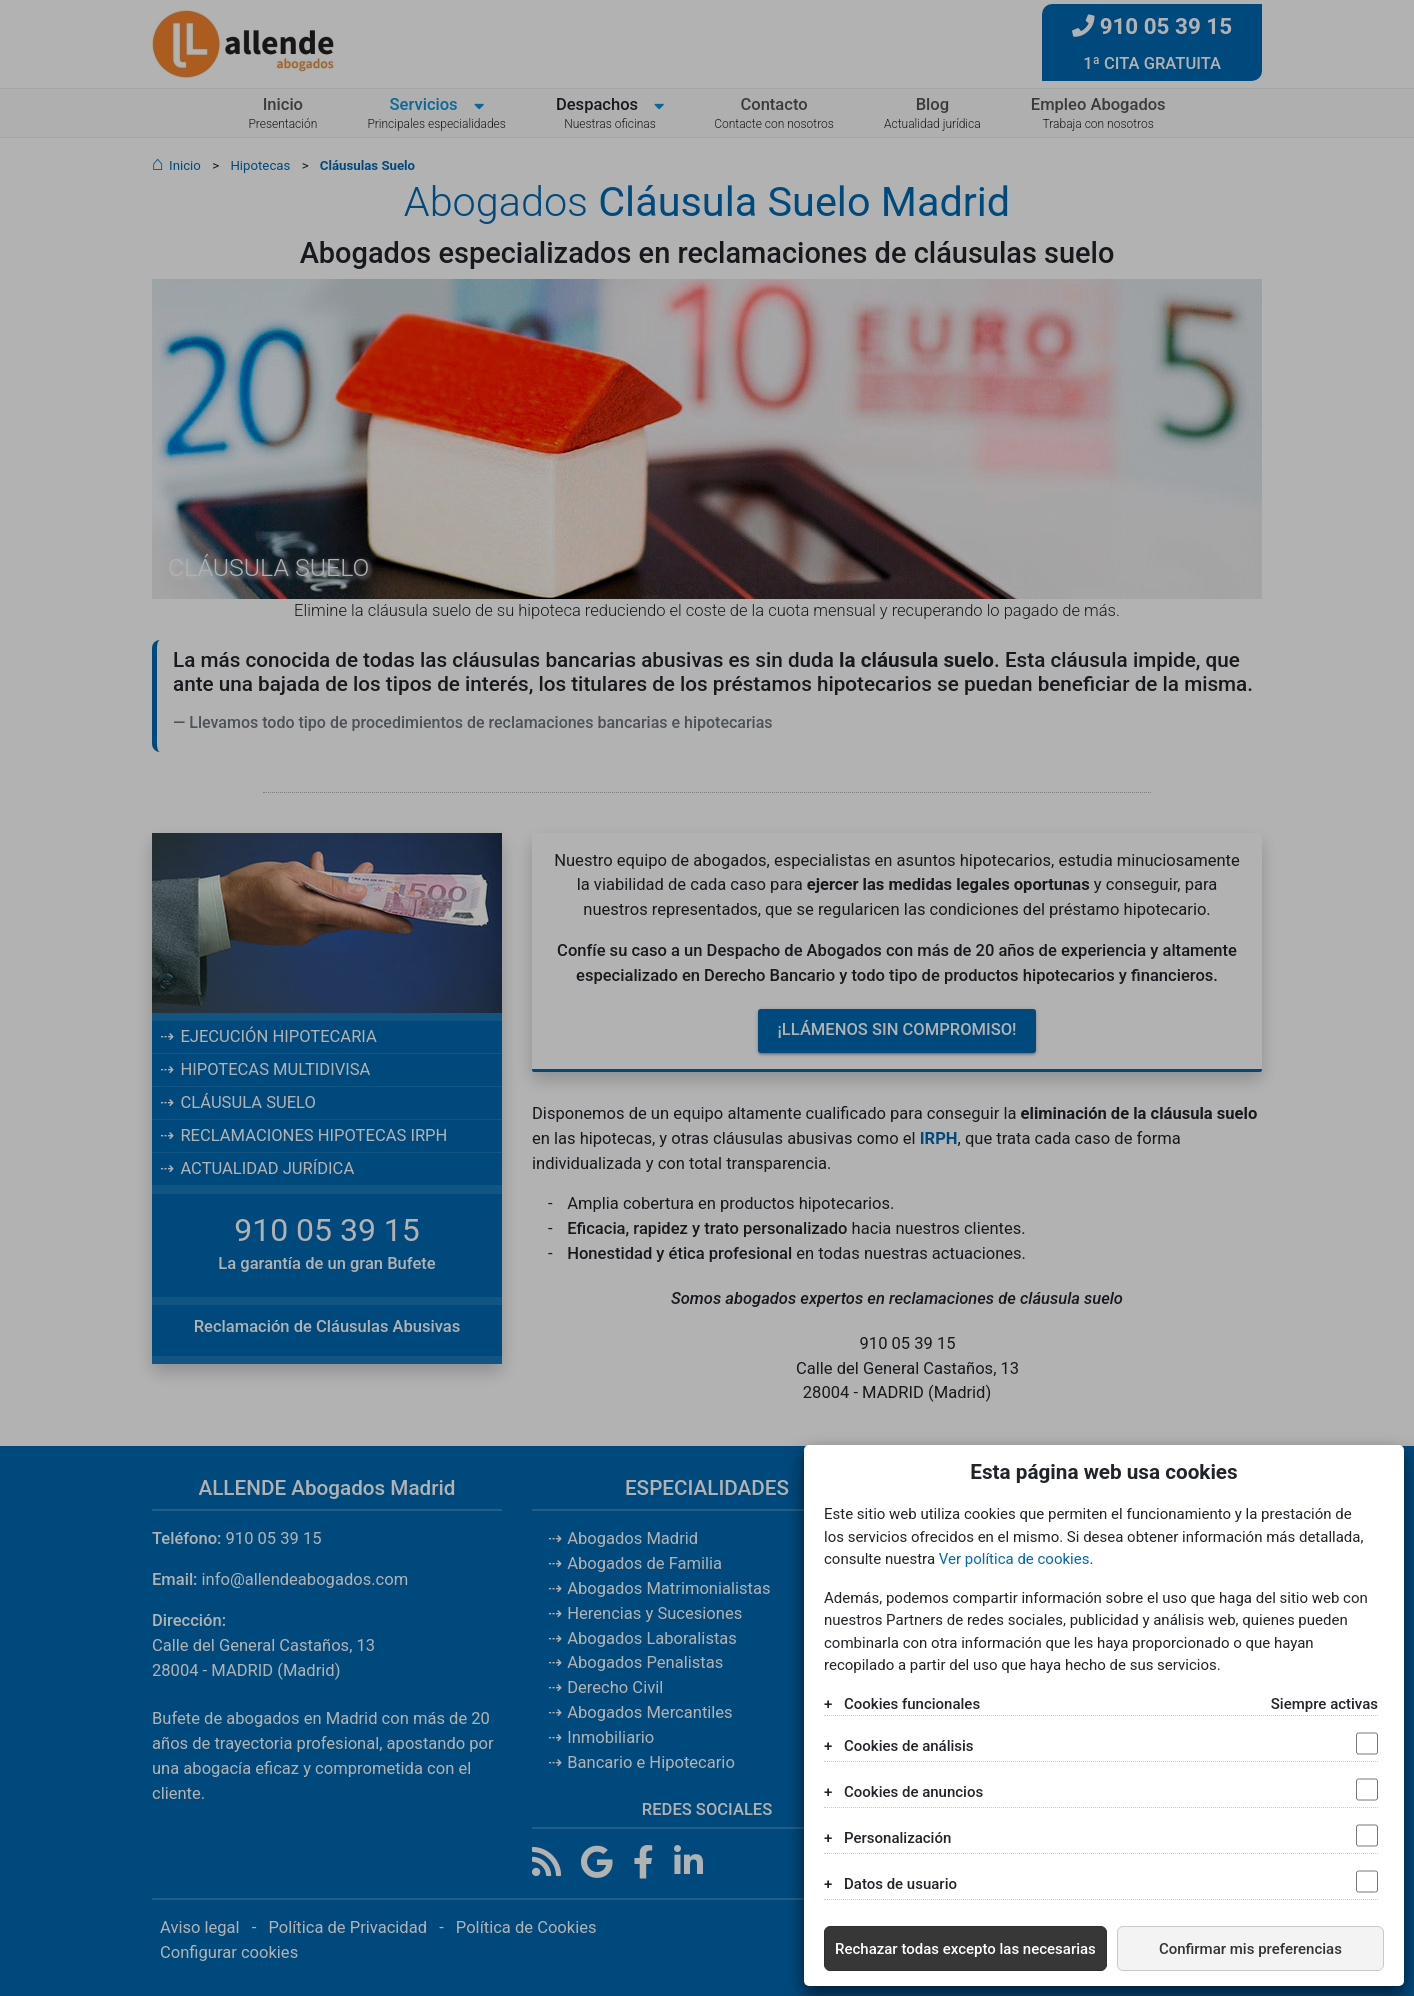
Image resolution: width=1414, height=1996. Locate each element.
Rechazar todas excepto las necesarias (965, 1949)
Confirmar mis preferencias (1250, 1949)
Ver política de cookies (1014, 1559)
